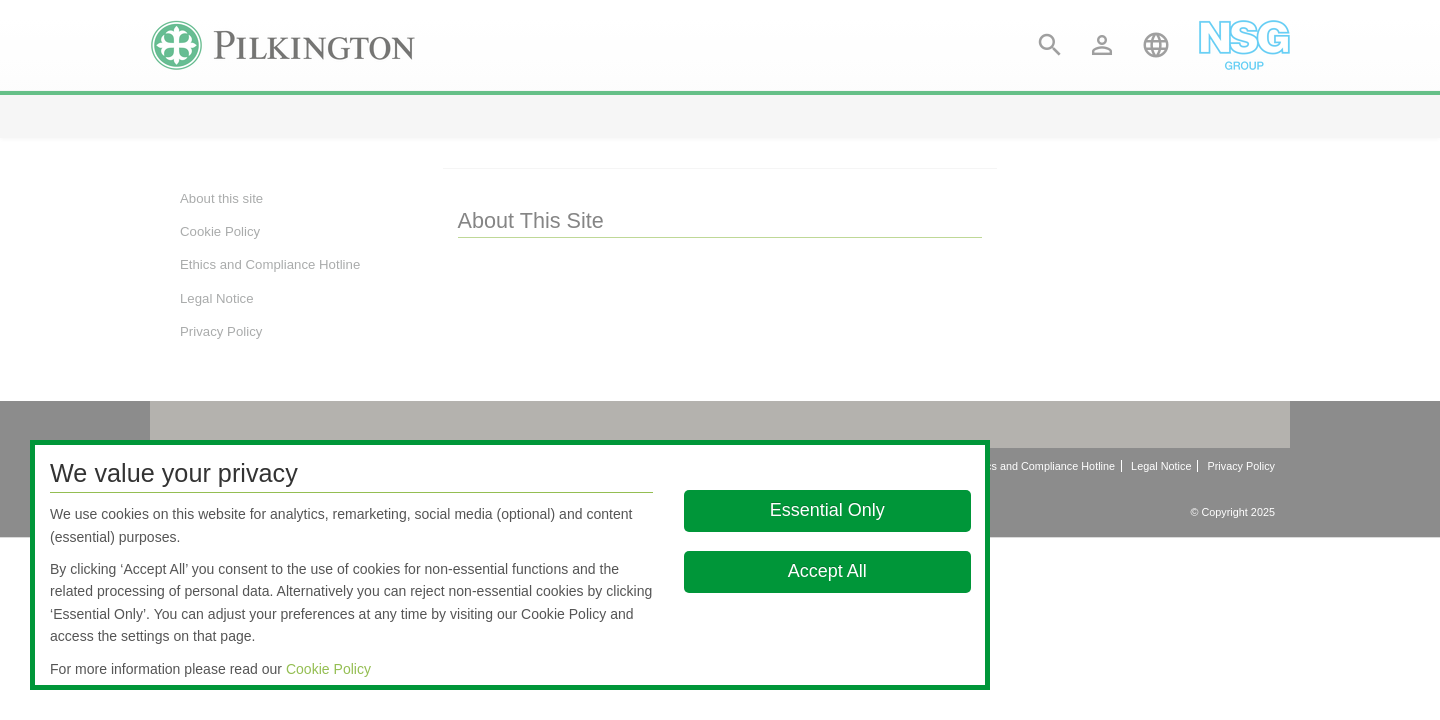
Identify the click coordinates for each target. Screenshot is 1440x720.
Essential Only (827, 510)
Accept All (827, 571)
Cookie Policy (328, 669)
